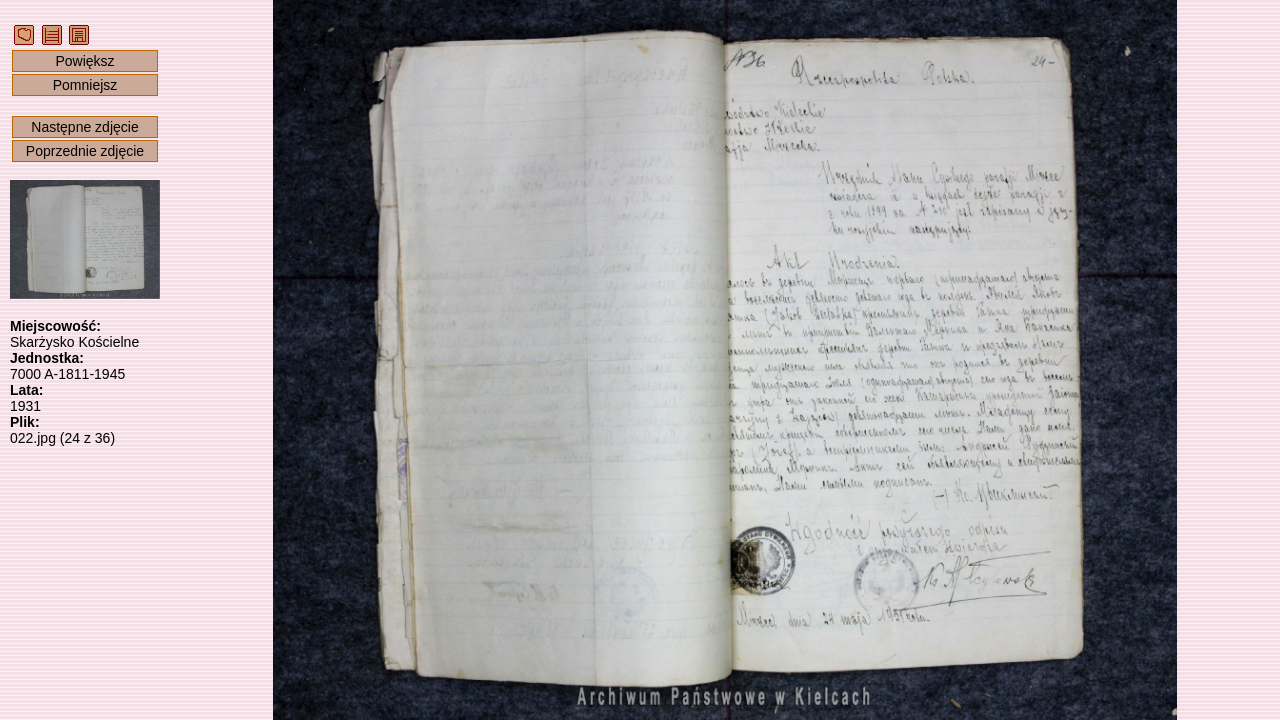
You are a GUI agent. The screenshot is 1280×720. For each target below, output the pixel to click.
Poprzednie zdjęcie (85, 151)
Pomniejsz (85, 85)
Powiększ (84, 61)
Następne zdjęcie (84, 127)
